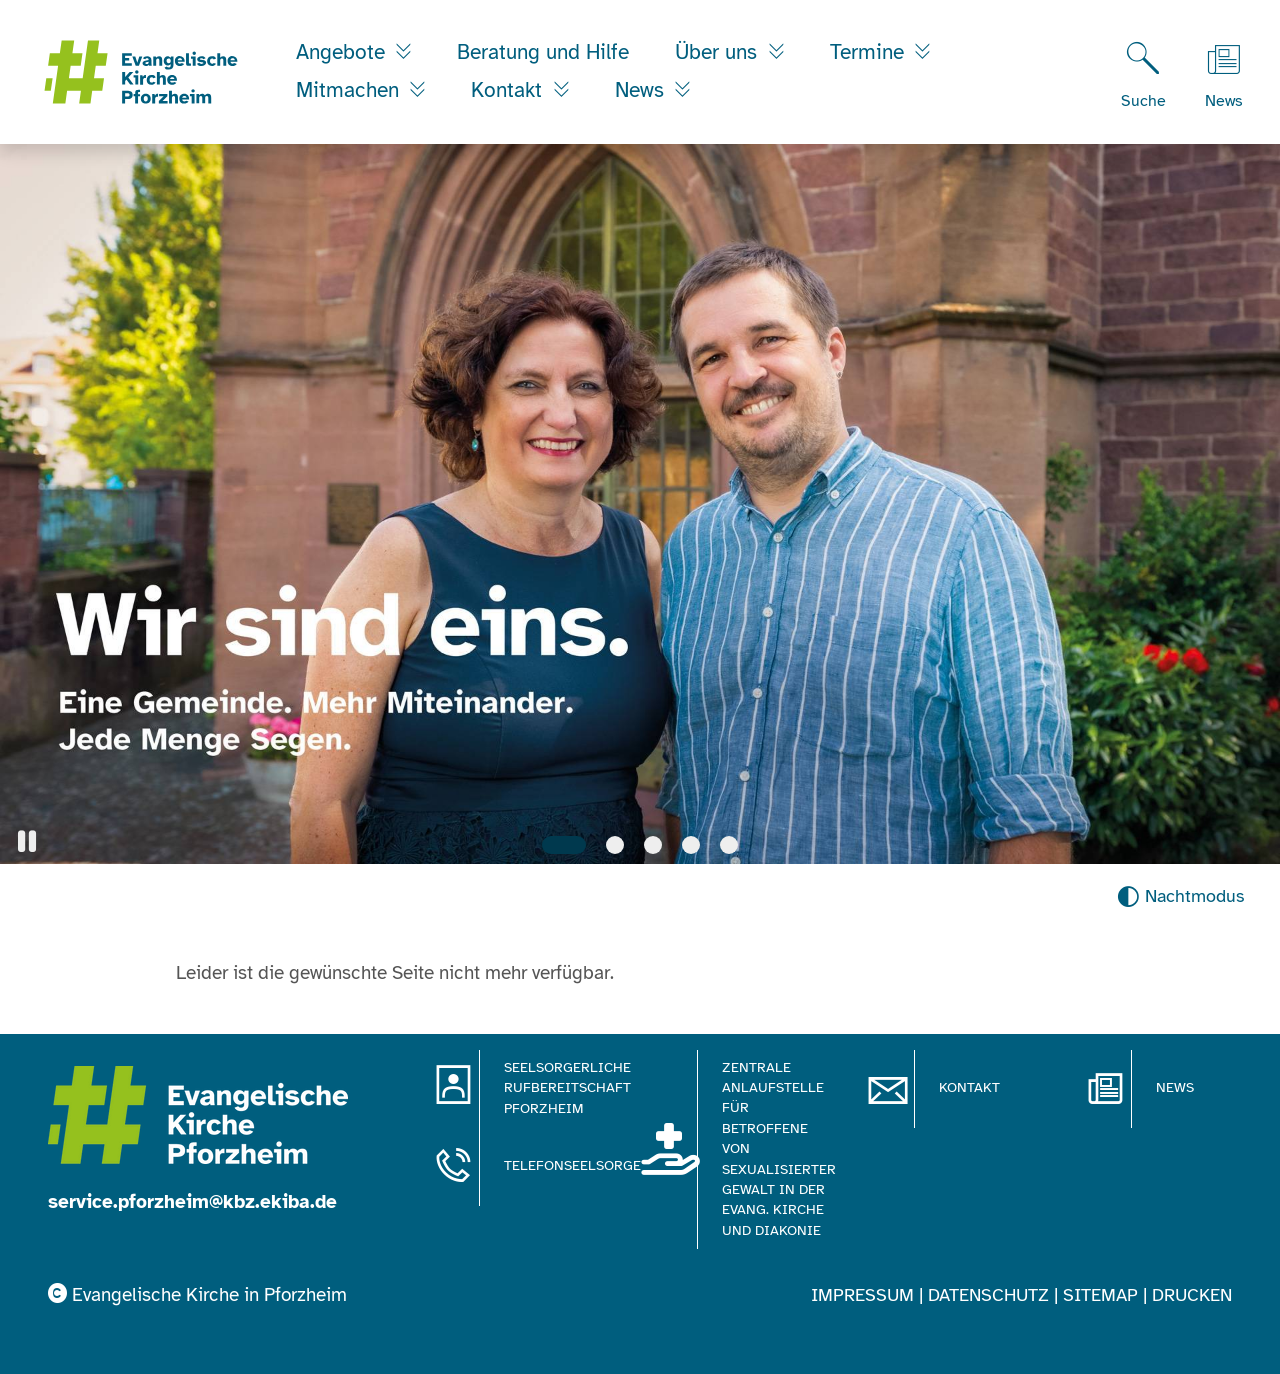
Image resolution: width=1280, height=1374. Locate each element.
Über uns (719, 52)
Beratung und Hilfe (543, 52)
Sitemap (1100, 1295)
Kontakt (509, 90)
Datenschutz (988, 1295)
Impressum (862, 1295)
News (642, 90)
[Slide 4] (691, 845)
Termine (870, 52)
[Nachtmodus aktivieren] (1180, 896)
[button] (27, 841)
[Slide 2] (615, 845)
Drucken (1192, 1295)
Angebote (343, 52)
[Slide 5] (729, 845)
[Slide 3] (653, 845)
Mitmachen (350, 90)
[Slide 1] (564, 845)
